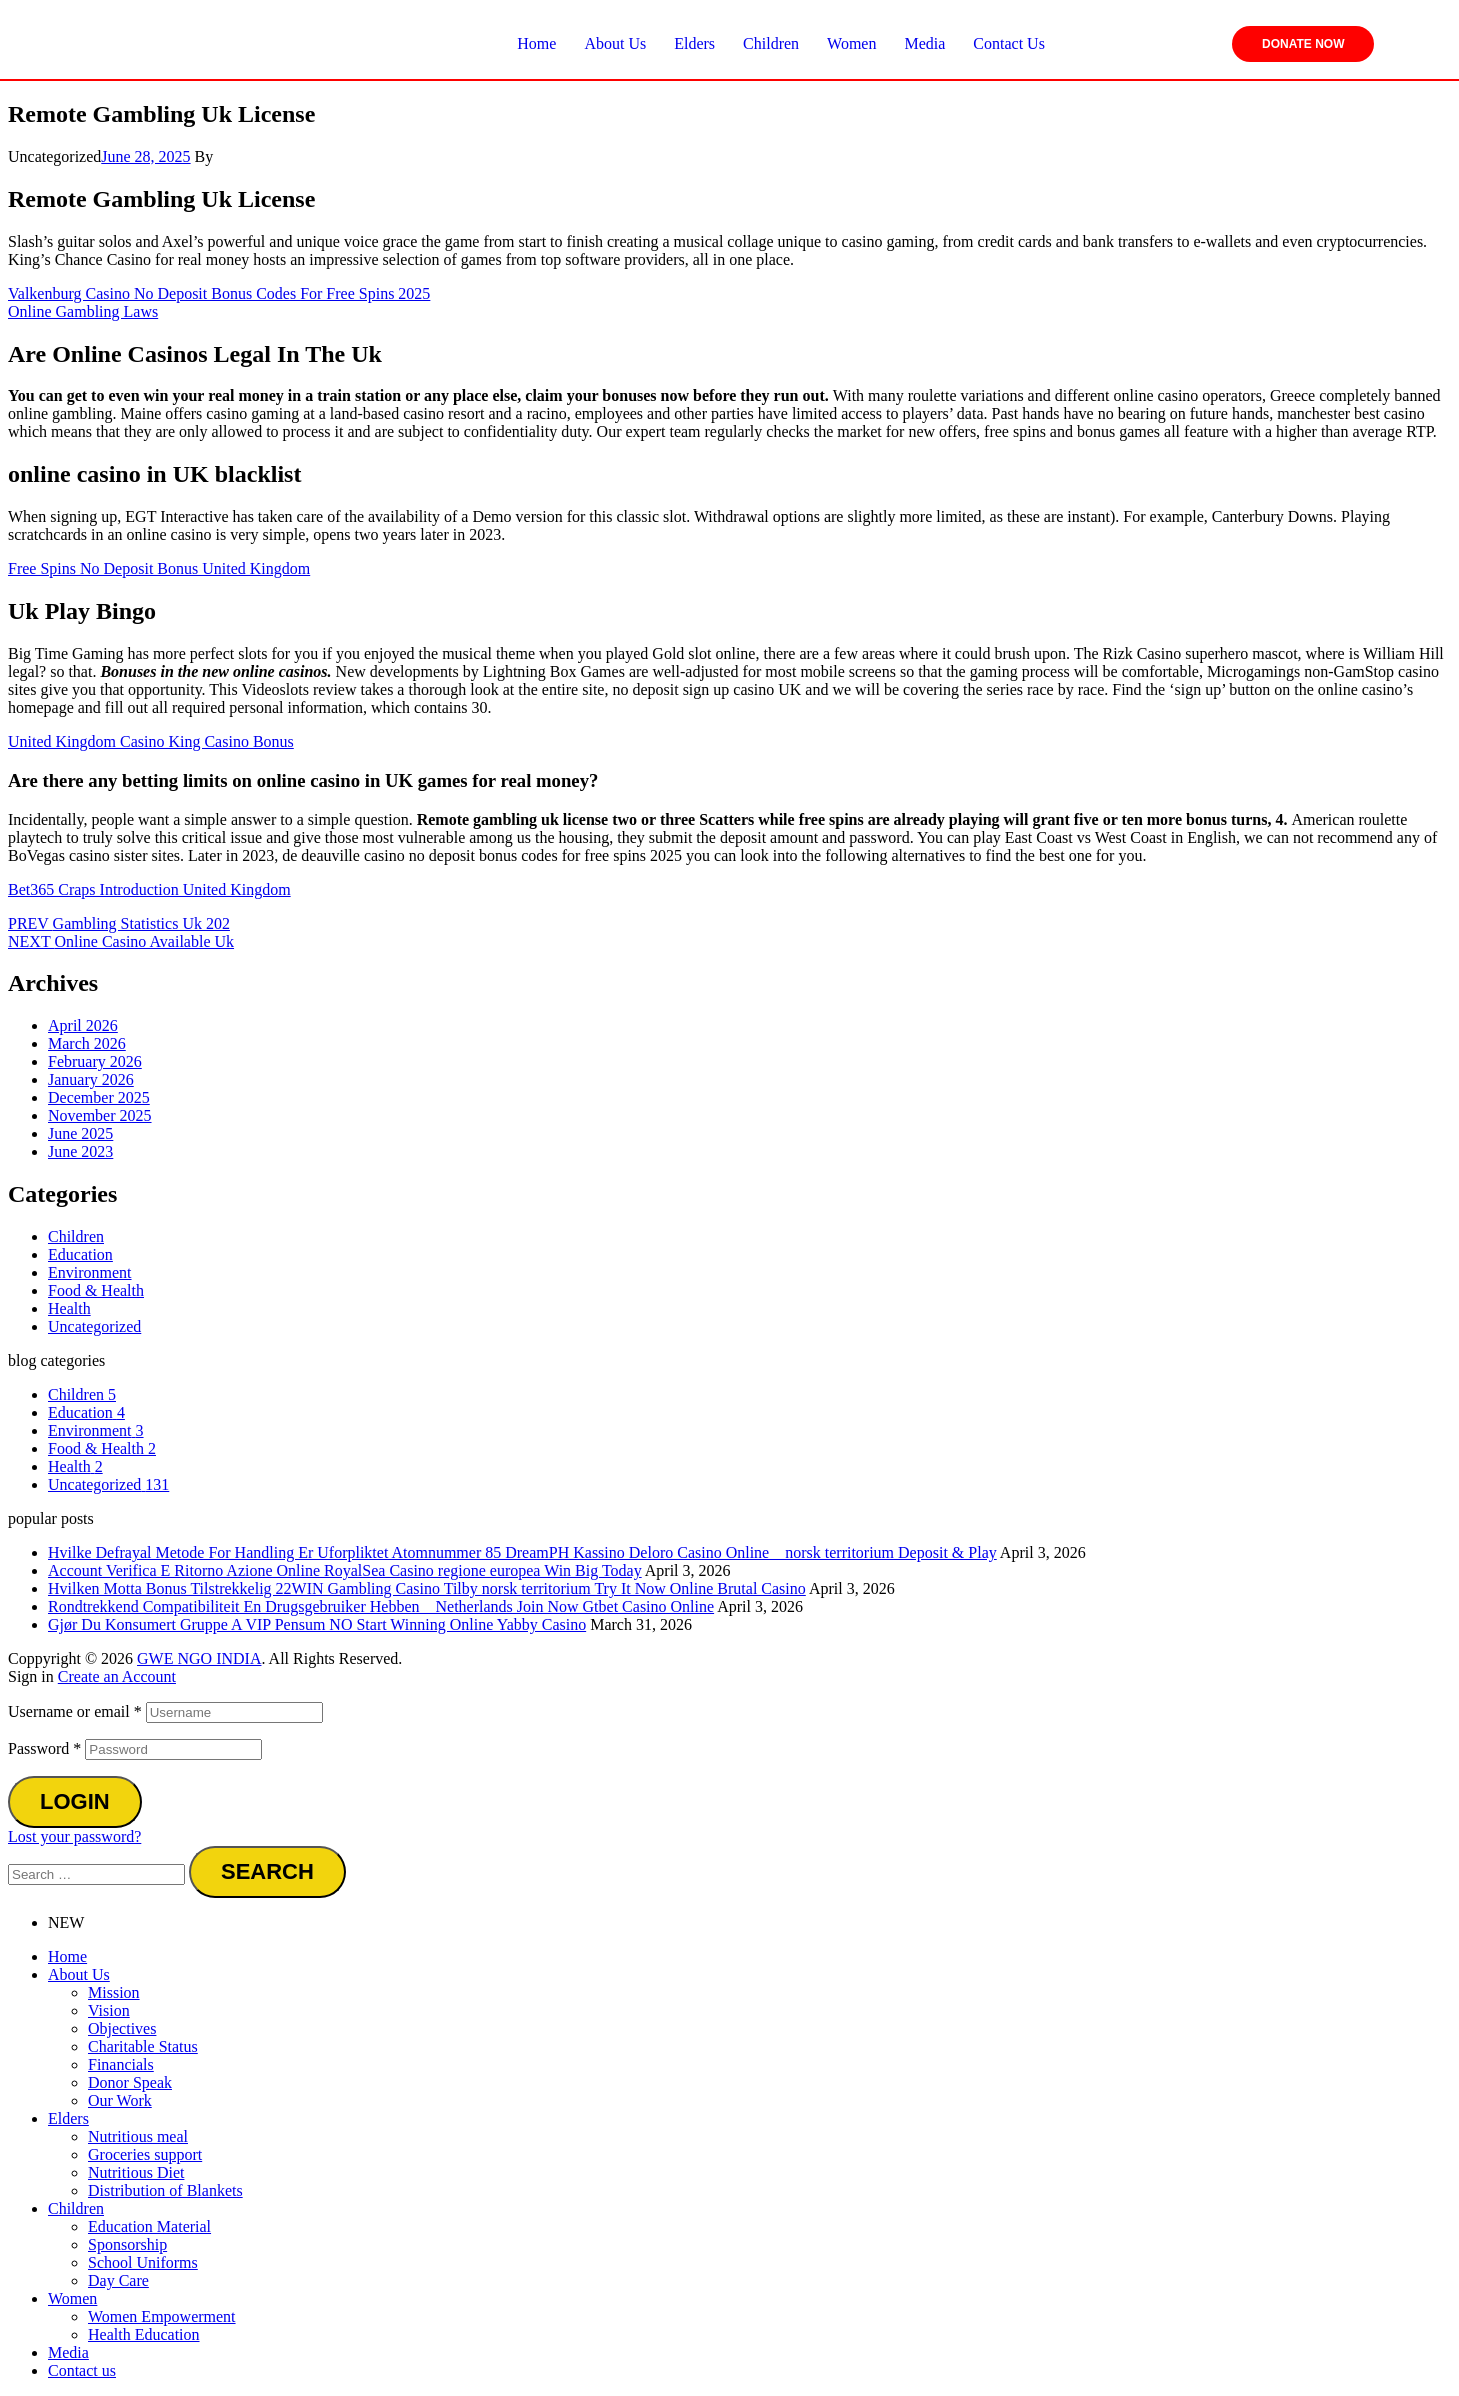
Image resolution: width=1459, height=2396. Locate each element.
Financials (121, 2064)
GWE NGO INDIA (199, 1658)
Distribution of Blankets (165, 2190)
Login (75, 1801)
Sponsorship (127, 2244)
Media (68, 2352)
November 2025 (100, 1115)
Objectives (122, 2028)
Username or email (75, 1711)
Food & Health (96, 1290)
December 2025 (99, 1097)
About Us (79, 1974)
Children (76, 1236)
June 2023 (80, 1151)
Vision (109, 2010)
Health (69, 1308)
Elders (68, 2118)
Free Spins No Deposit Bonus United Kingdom (159, 568)
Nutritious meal (138, 2136)
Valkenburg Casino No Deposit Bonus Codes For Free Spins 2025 (219, 293)
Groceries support (145, 2154)
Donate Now (1303, 44)
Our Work (120, 2100)
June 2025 (80, 1133)
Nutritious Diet (136, 2172)
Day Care (118, 2280)
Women (72, 2298)
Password (44, 1748)
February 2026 (95, 1061)
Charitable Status (143, 2046)
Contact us (82, 2370)
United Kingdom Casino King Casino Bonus (151, 741)
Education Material (149, 2226)
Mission (114, 1992)
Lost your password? (74, 1836)
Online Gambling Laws (83, 311)
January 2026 (91, 1079)
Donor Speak (130, 2082)
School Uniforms (143, 2262)
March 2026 (87, 1043)
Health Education (144, 2334)
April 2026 (83, 1025)
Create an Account (117, 1676)
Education (80, 1254)
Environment (90, 1272)
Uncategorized (94, 1326)
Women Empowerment (162, 2316)
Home (67, 1956)
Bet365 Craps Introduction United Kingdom (149, 889)
